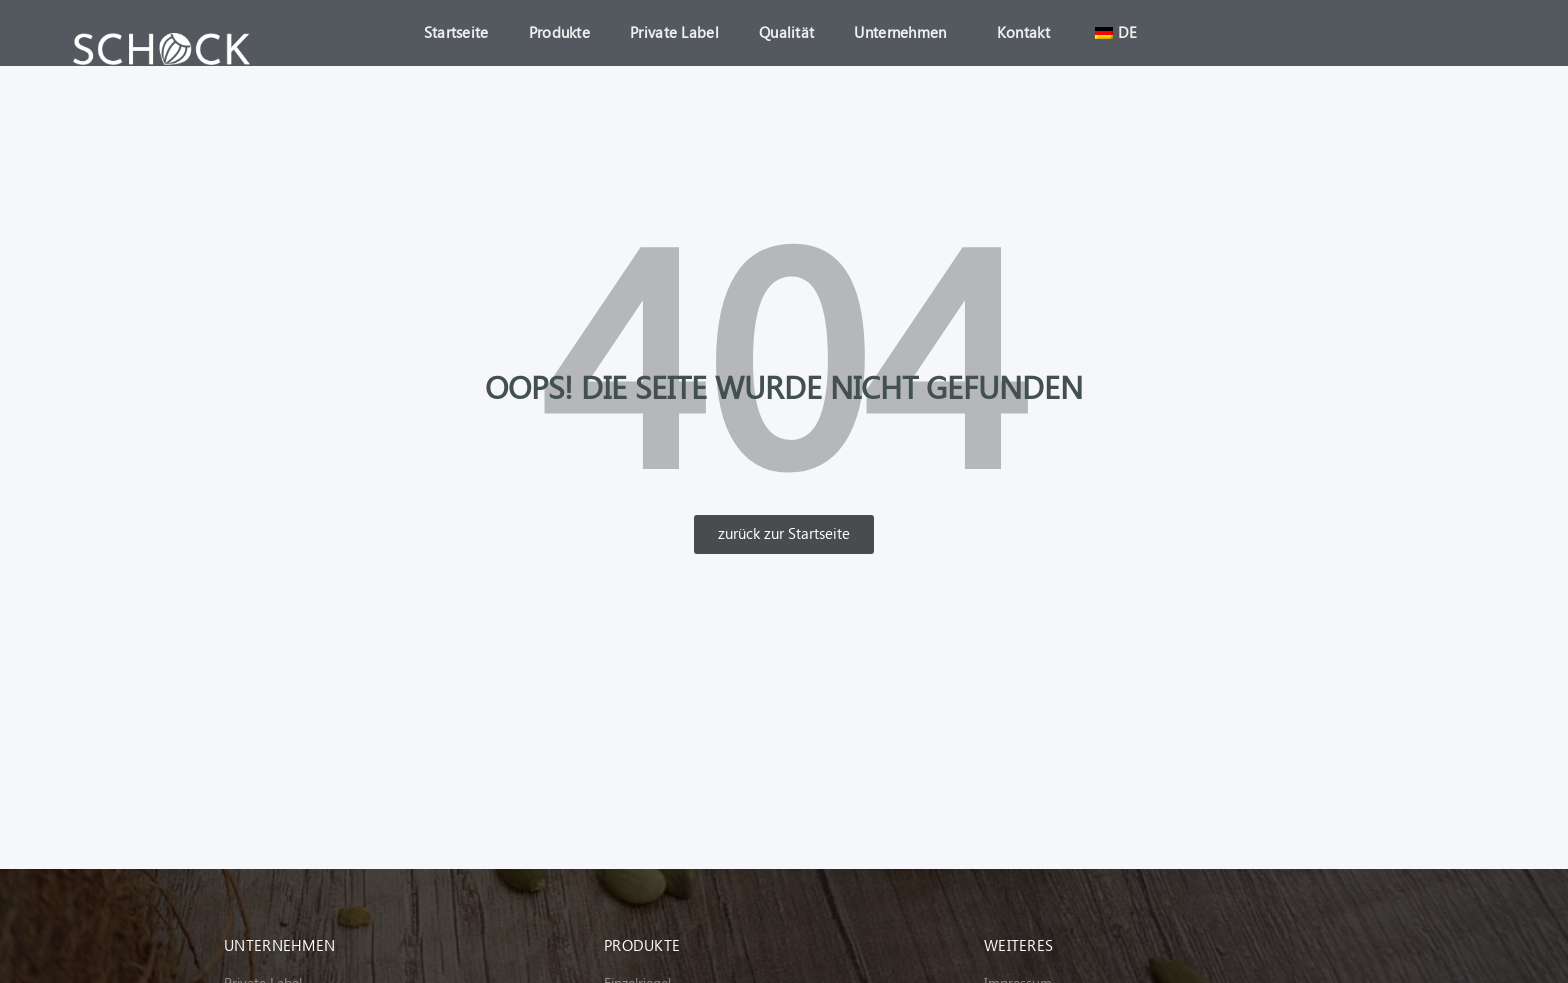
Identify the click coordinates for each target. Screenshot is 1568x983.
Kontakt (1023, 33)
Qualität (786, 33)
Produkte (559, 33)
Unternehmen (905, 33)
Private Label (674, 33)
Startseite (456, 33)
